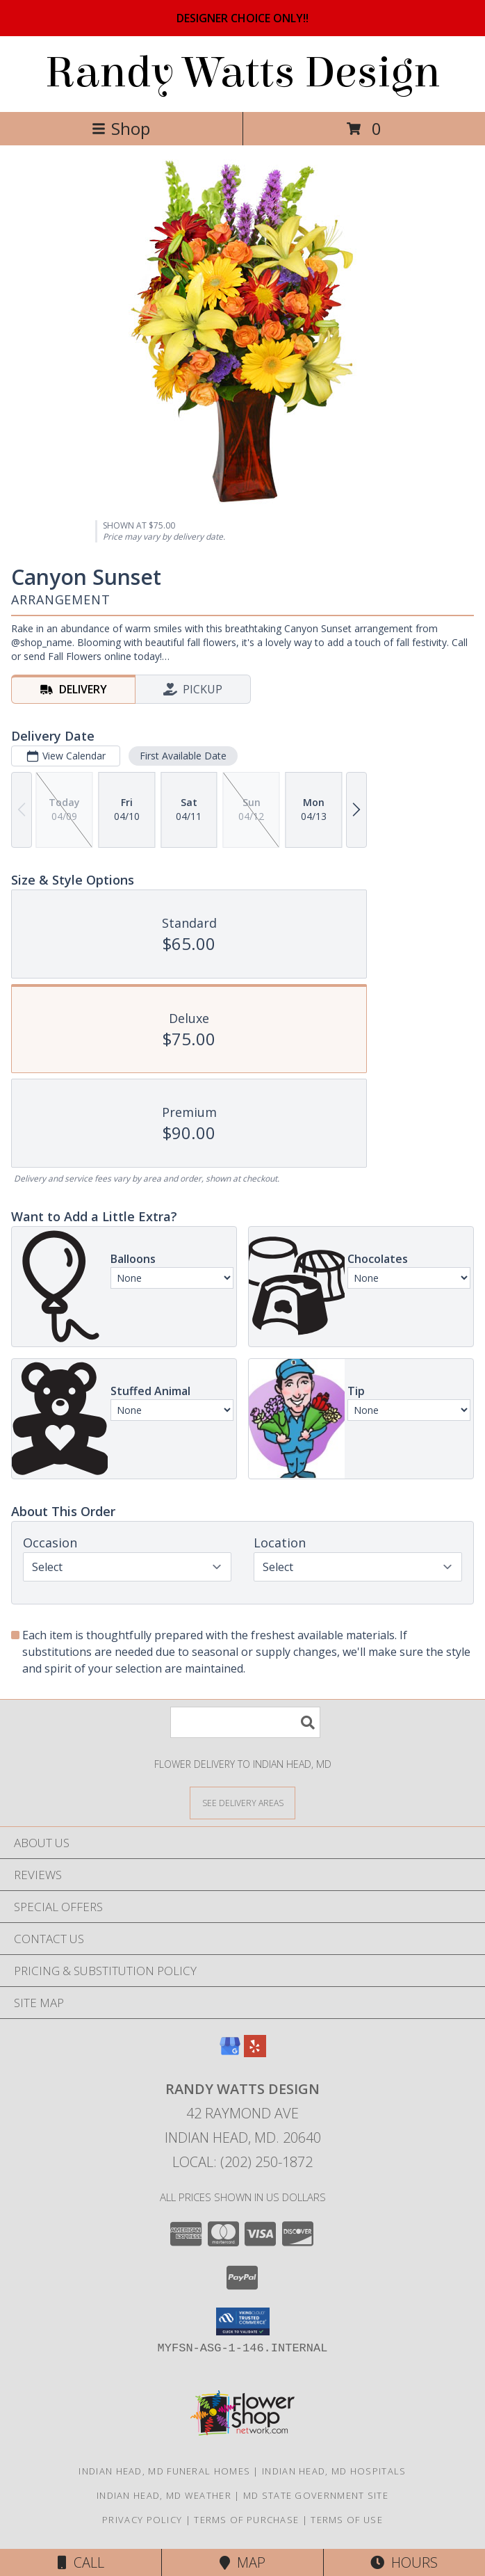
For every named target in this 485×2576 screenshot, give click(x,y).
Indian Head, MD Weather (164, 2495)
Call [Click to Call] (81, 2562)
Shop (121, 128)
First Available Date (183, 755)
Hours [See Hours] (404, 2562)
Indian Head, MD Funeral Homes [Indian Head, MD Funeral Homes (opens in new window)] (164, 2471)
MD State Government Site (315, 2495)
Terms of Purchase (246, 2519)
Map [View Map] (242, 2562)
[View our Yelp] (255, 2053)
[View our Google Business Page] (230, 2053)
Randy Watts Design (242, 73)
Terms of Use (347, 2519)
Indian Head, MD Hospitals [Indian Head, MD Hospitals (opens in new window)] (334, 2471)
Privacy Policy (142, 2519)
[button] (243, 2321)
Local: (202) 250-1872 (242, 2161)
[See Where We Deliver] (242, 1802)
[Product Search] (245, 1722)
